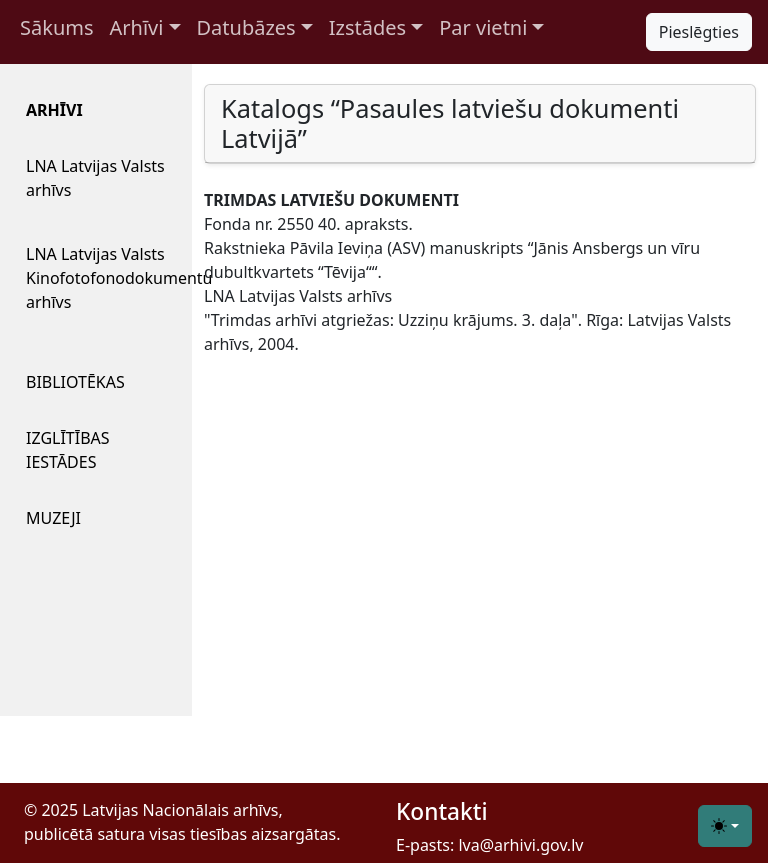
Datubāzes (246, 27)
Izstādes (367, 27)
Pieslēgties (699, 32)
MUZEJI (53, 518)
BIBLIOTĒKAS (75, 382)
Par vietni (483, 27)
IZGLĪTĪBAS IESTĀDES (68, 450)
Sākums (57, 27)
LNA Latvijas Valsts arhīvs (95, 178)
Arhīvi (137, 27)
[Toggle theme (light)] (725, 826)
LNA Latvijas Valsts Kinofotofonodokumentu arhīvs (104, 278)
